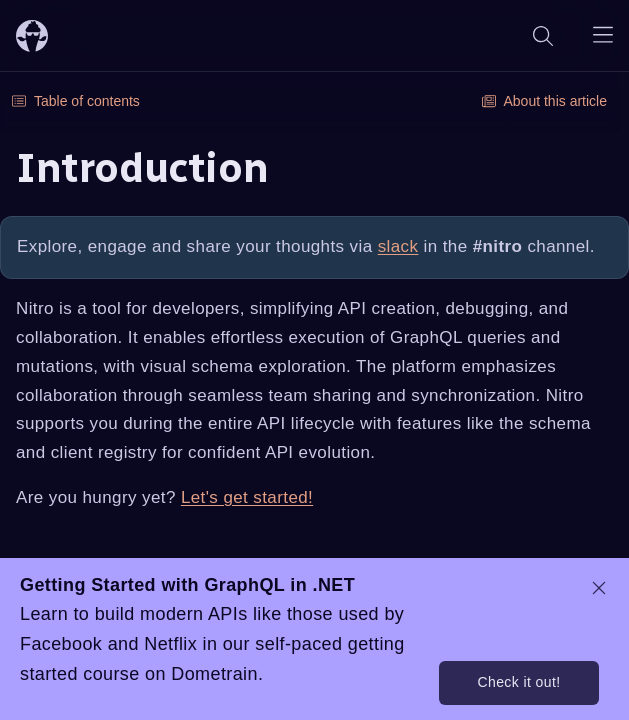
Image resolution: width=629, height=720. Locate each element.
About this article (545, 101)
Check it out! (518, 682)
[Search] (543, 35)
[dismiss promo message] (599, 588)
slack (398, 246)
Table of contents (76, 101)
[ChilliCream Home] (32, 35)
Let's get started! (247, 497)
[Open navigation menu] (603, 35)
